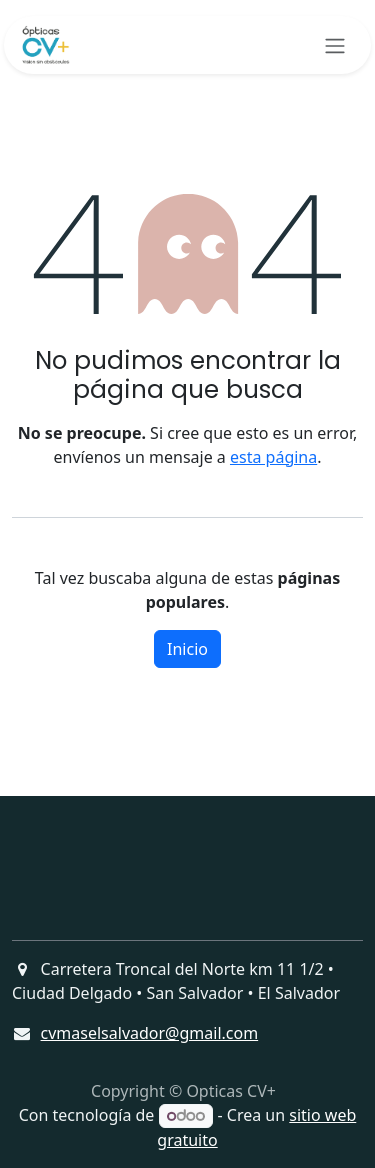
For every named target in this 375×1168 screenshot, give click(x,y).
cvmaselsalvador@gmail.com (150, 1033)
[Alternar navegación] (335, 45)
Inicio (187, 649)
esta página (273, 457)
